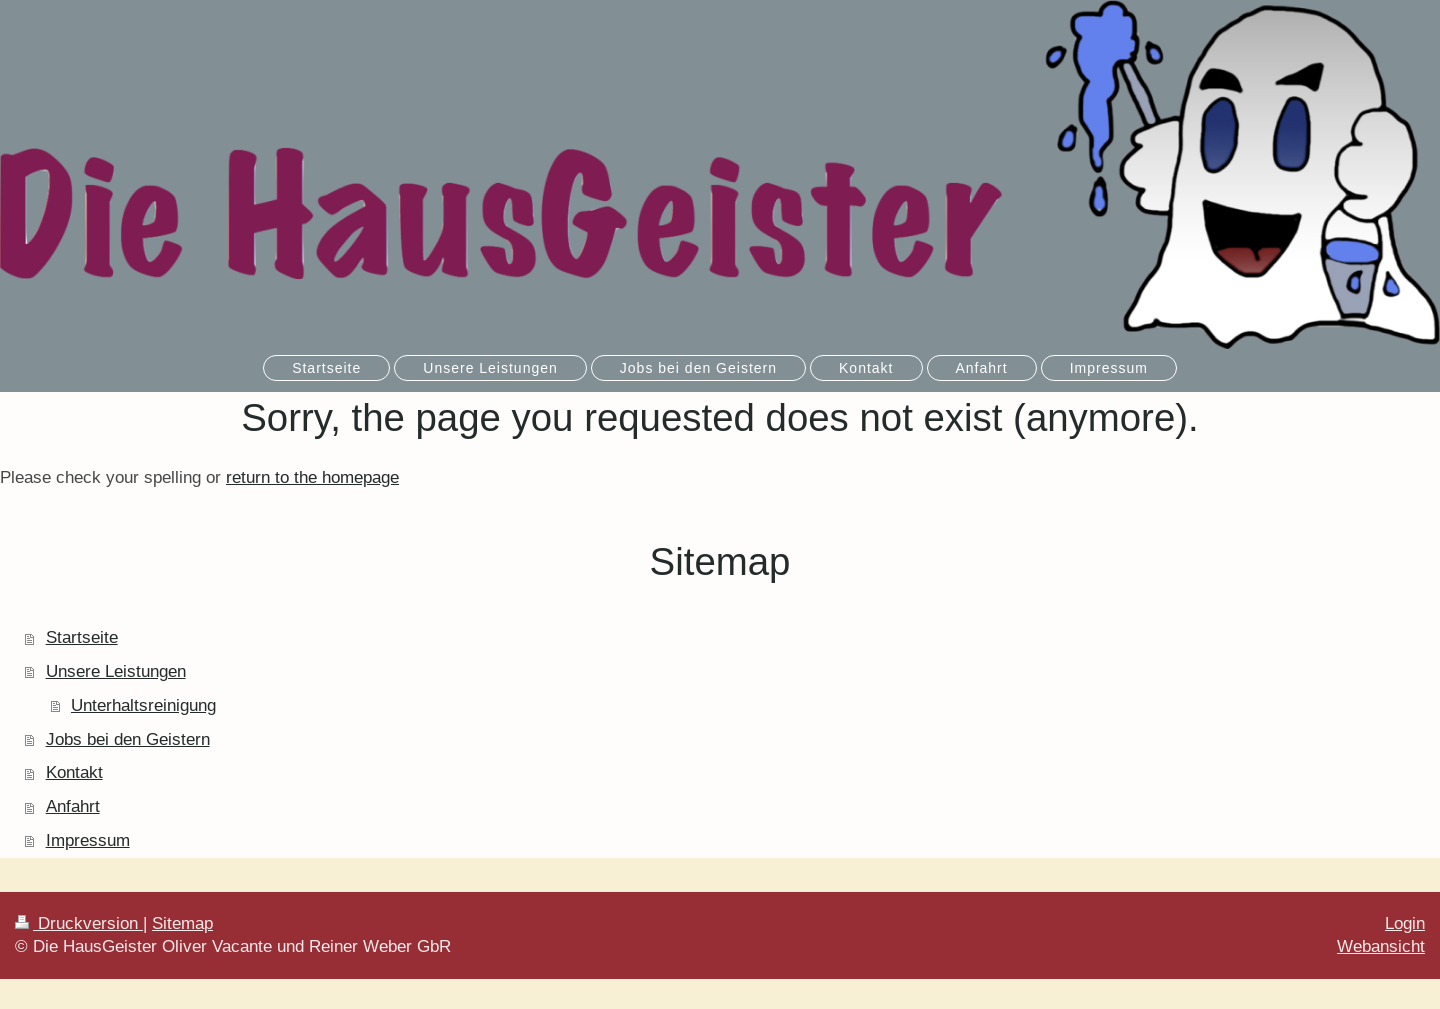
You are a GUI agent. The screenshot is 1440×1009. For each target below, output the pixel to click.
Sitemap (182, 923)
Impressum (88, 840)
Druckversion (79, 923)
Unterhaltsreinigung (143, 705)
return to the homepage (312, 477)
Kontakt (74, 772)
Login (1405, 923)
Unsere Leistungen (116, 671)
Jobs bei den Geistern (128, 739)
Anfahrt (73, 806)
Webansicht (1381, 946)
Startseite (82, 637)
